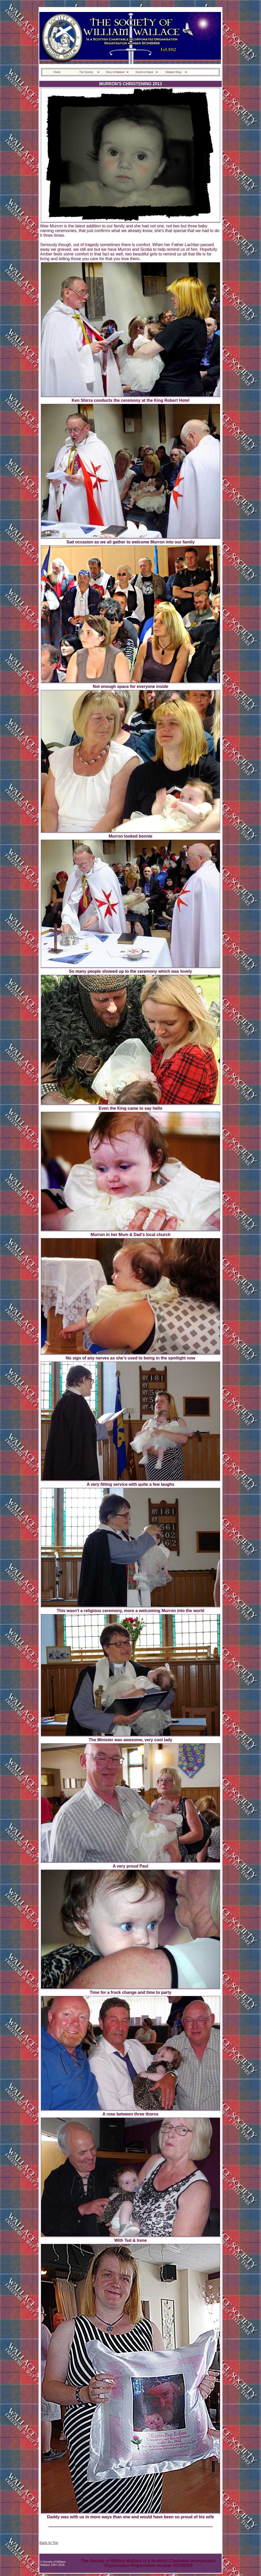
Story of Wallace (115, 72)
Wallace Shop (173, 72)
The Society (86, 72)
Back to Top (48, 2543)
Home (57, 72)
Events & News (144, 72)
